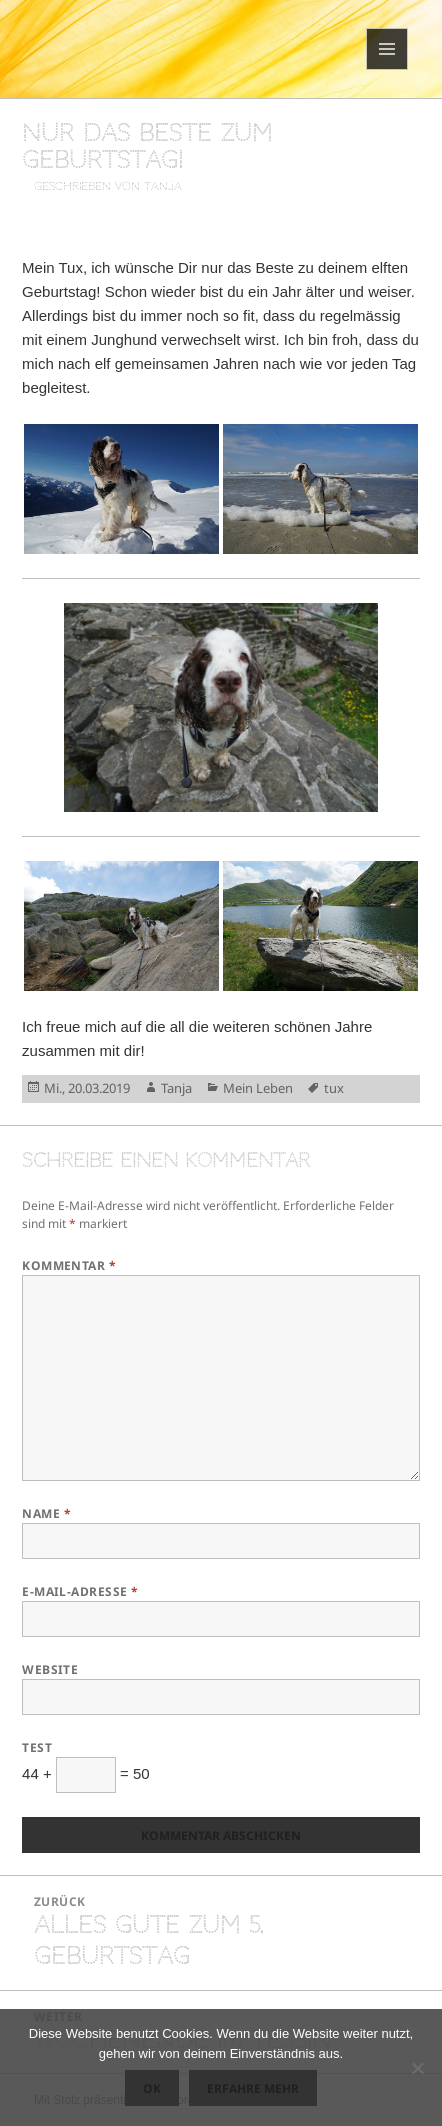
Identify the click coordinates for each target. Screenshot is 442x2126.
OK (152, 2088)
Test (37, 1747)
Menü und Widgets (387, 69)
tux (334, 1088)
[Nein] (417, 2068)
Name (46, 1513)
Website (50, 1669)
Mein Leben (258, 1088)
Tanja (176, 1088)
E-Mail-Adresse (80, 1591)
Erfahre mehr (253, 2088)
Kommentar (69, 1265)
